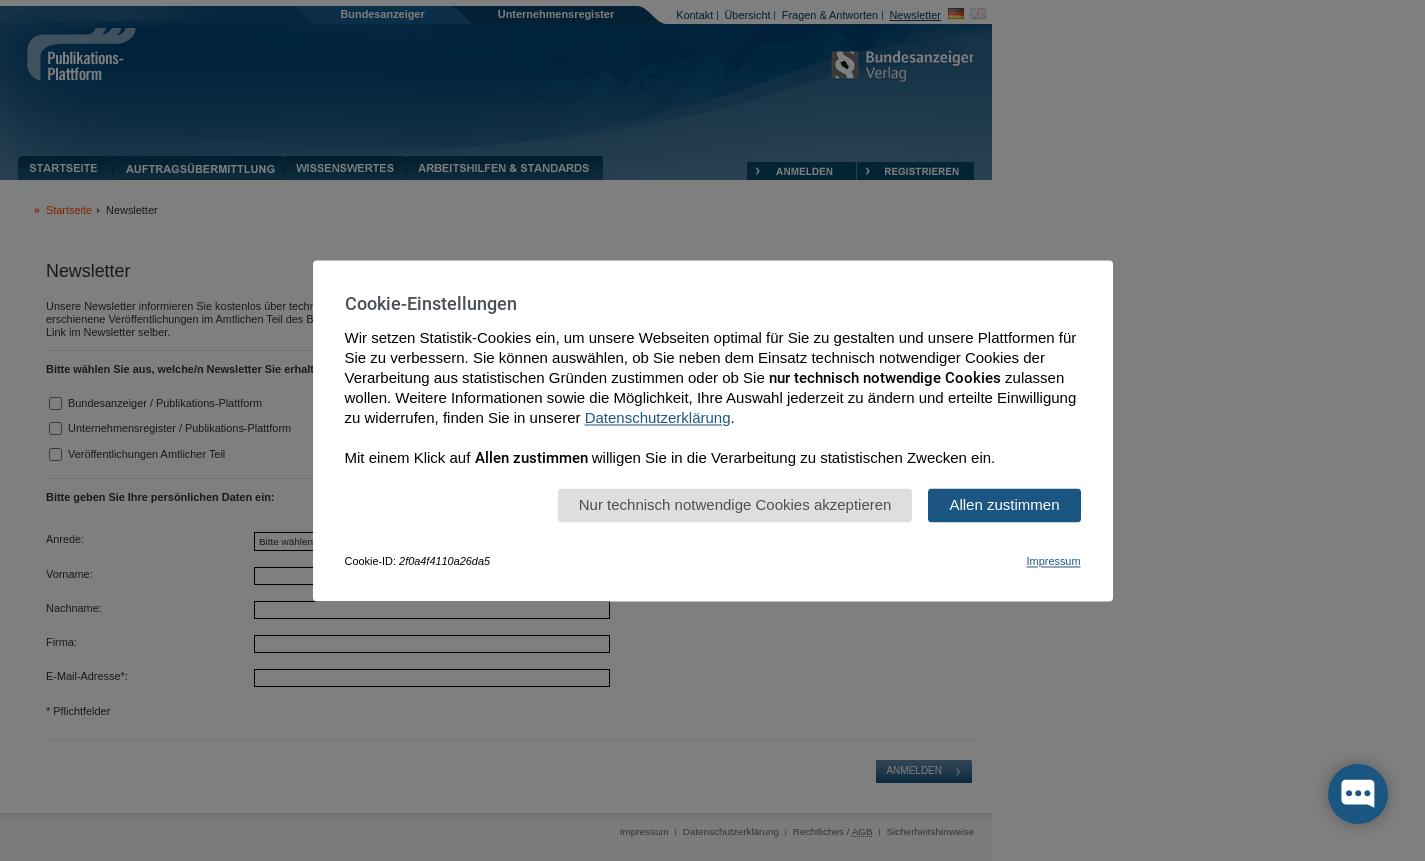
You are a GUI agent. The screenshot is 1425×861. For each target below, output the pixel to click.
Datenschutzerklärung (658, 417)
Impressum (1054, 561)
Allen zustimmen (1004, 504)
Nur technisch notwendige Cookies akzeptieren (735, 504)
